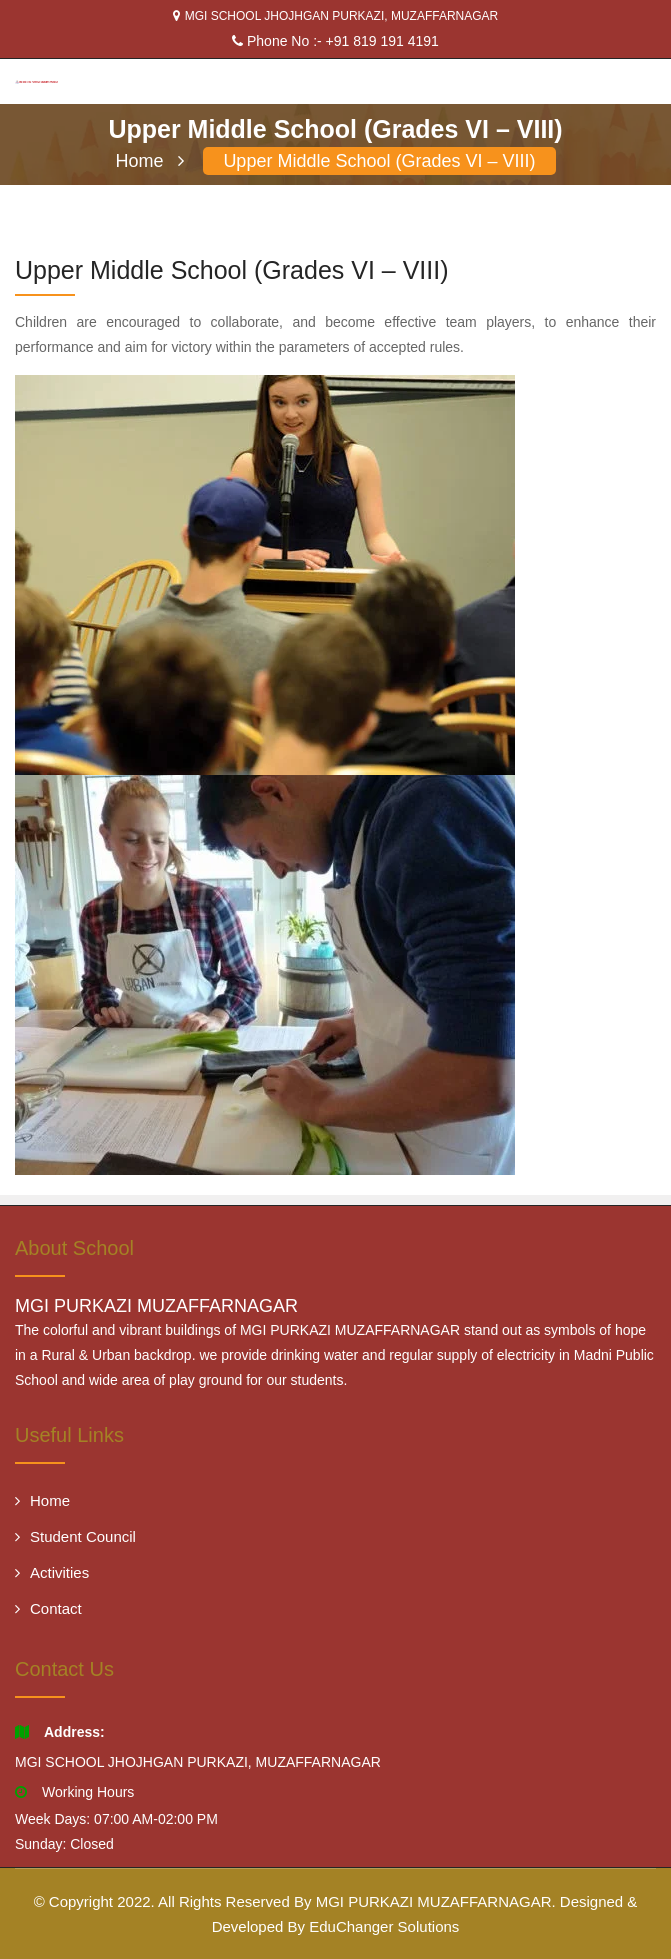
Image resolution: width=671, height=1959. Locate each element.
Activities (52, 1572)
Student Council (75, 1536)
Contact (48, 1608)
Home (149, 161)
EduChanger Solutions (384, 1926)
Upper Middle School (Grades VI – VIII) (379, 161)
